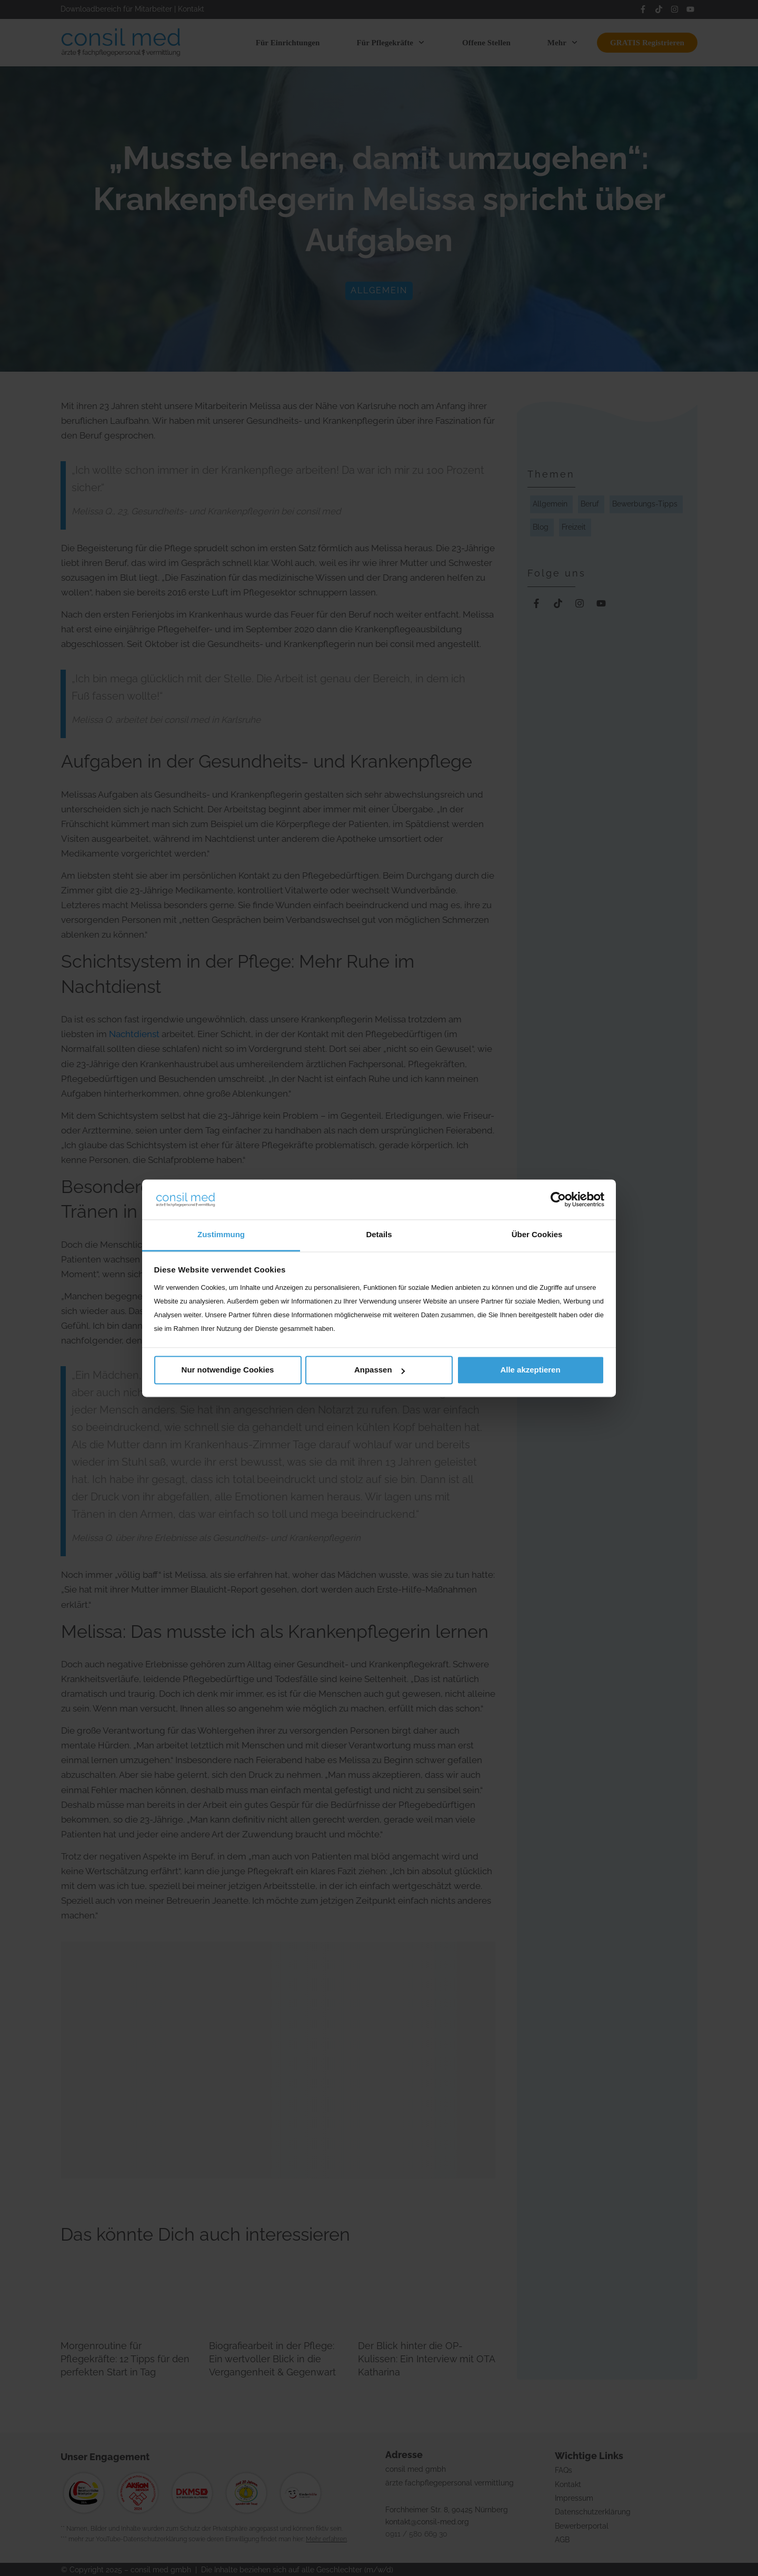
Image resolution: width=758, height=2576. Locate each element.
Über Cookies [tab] (537, 1234)
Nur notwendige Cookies (228, 1370)
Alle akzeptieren (530, 1370)
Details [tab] (379, 1234)
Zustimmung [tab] (221, 1234)
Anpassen (379, 1370)
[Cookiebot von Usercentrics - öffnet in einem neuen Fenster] (558, 1199)
